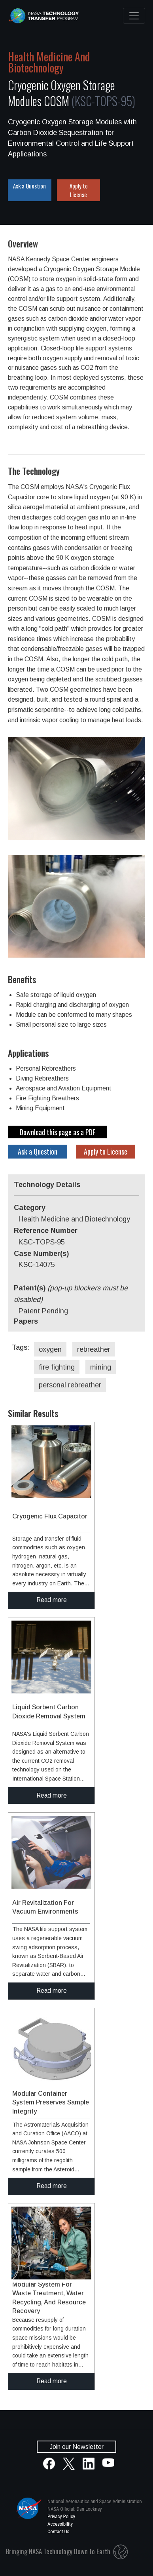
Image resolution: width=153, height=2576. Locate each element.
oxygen (50, 1349)
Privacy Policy (61, 2516)
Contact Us (58, 2531)
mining (100, 1367)
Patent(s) (71, 1293)
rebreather (93, 1349)
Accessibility (60, 2524)
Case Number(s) (41, 1254)
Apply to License (79, 190)
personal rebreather (70, 1385)
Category (29, 1208)
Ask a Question (29, 186)
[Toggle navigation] (134, 16)
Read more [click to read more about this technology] (51, 1599)
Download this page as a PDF (57, 1132)
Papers (26, 1321)
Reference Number (45, 1231)
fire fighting (57, 1367)
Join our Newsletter (76, 2446)
